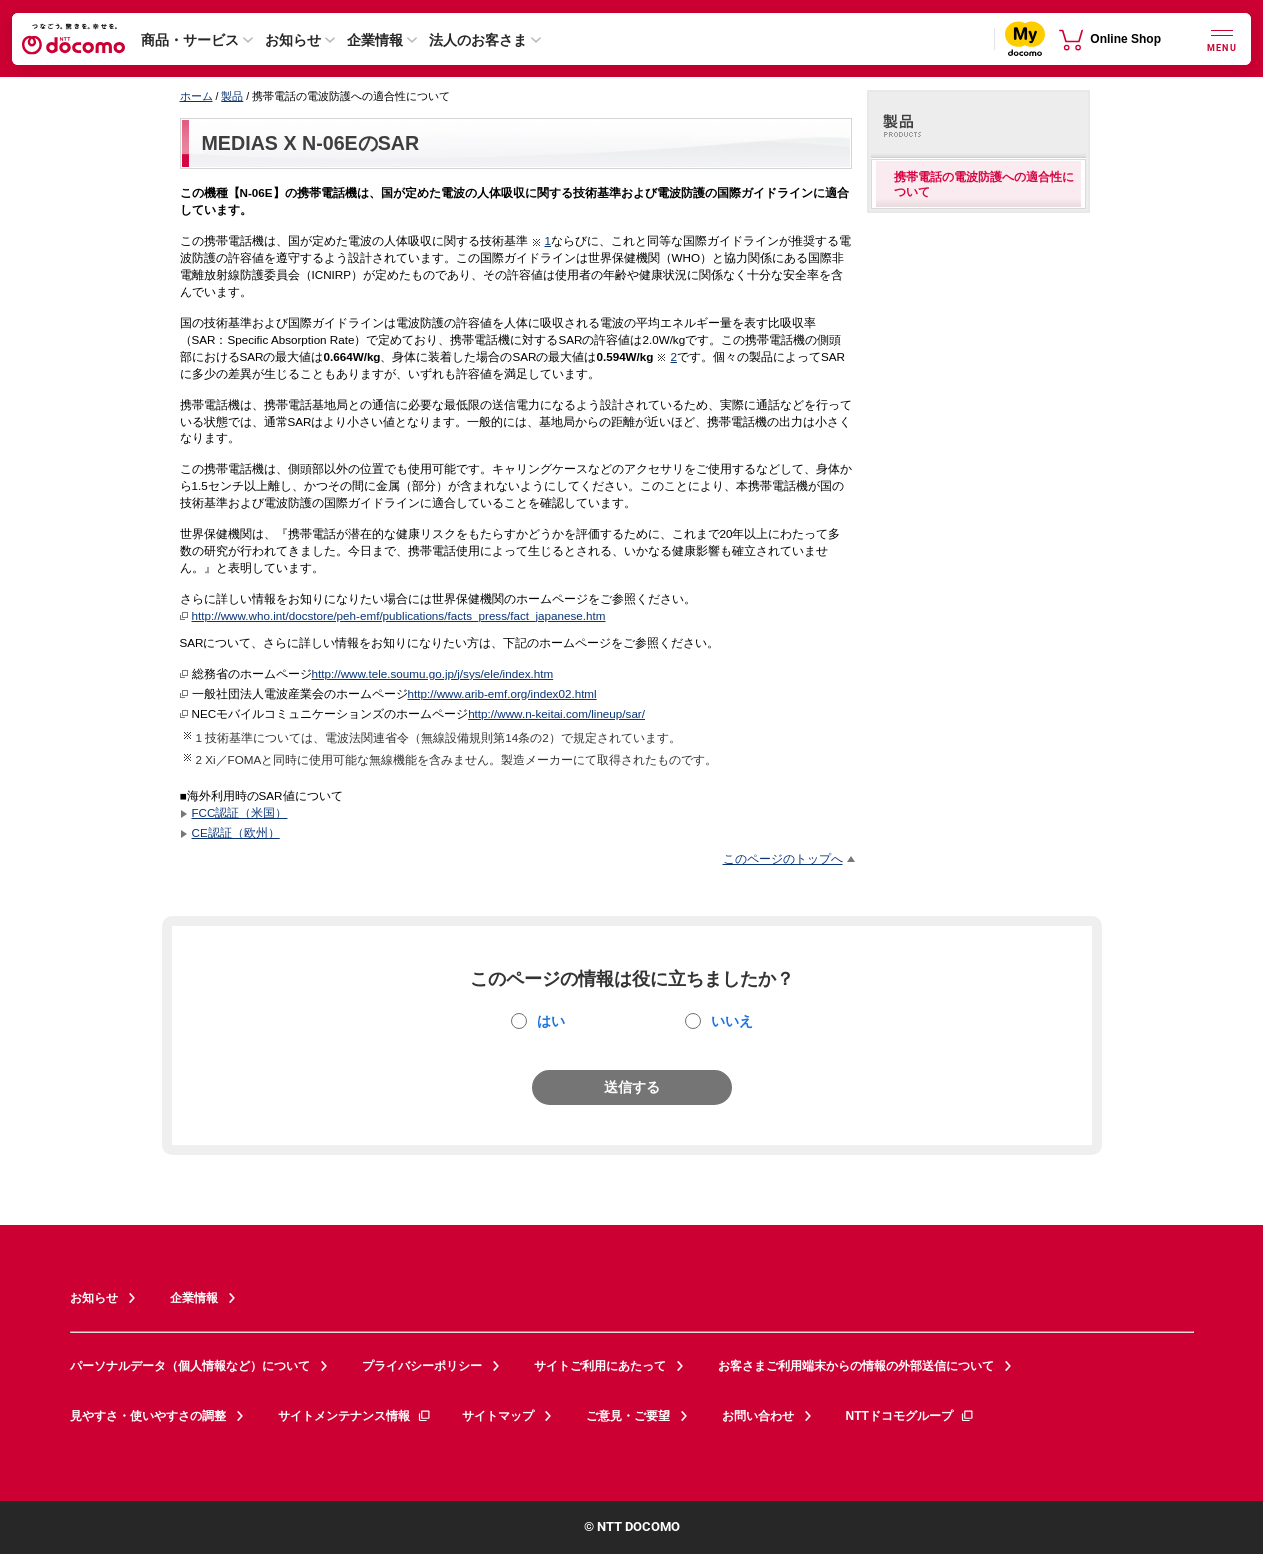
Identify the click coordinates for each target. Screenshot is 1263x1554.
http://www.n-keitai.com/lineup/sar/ (556, 713)
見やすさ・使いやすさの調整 (148, 1416)
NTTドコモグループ (910, 1416)
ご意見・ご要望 (628, 1416)
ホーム (196, 96)
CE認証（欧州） (236, 832)
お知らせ (293, 40)
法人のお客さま (478, 40)
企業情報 (375, 40)
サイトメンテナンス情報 (355, 1416)
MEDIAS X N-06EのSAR (311, 143)
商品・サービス (190, 40)
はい (551, 1021)
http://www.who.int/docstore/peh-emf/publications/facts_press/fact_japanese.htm (399, 615)
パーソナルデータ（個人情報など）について (190, 1366)
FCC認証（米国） (240, 812)
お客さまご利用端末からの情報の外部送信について (856, 1366)
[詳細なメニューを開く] (1222, 38)
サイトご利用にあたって (600, 1366)
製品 (232, 96)
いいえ (732, 1021)
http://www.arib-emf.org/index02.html (502, 693)
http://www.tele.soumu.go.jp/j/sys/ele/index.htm (433, 673)
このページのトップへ (783, 858)
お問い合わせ (758, 1416)
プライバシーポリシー (422, 1366)
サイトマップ (498, 1416)
